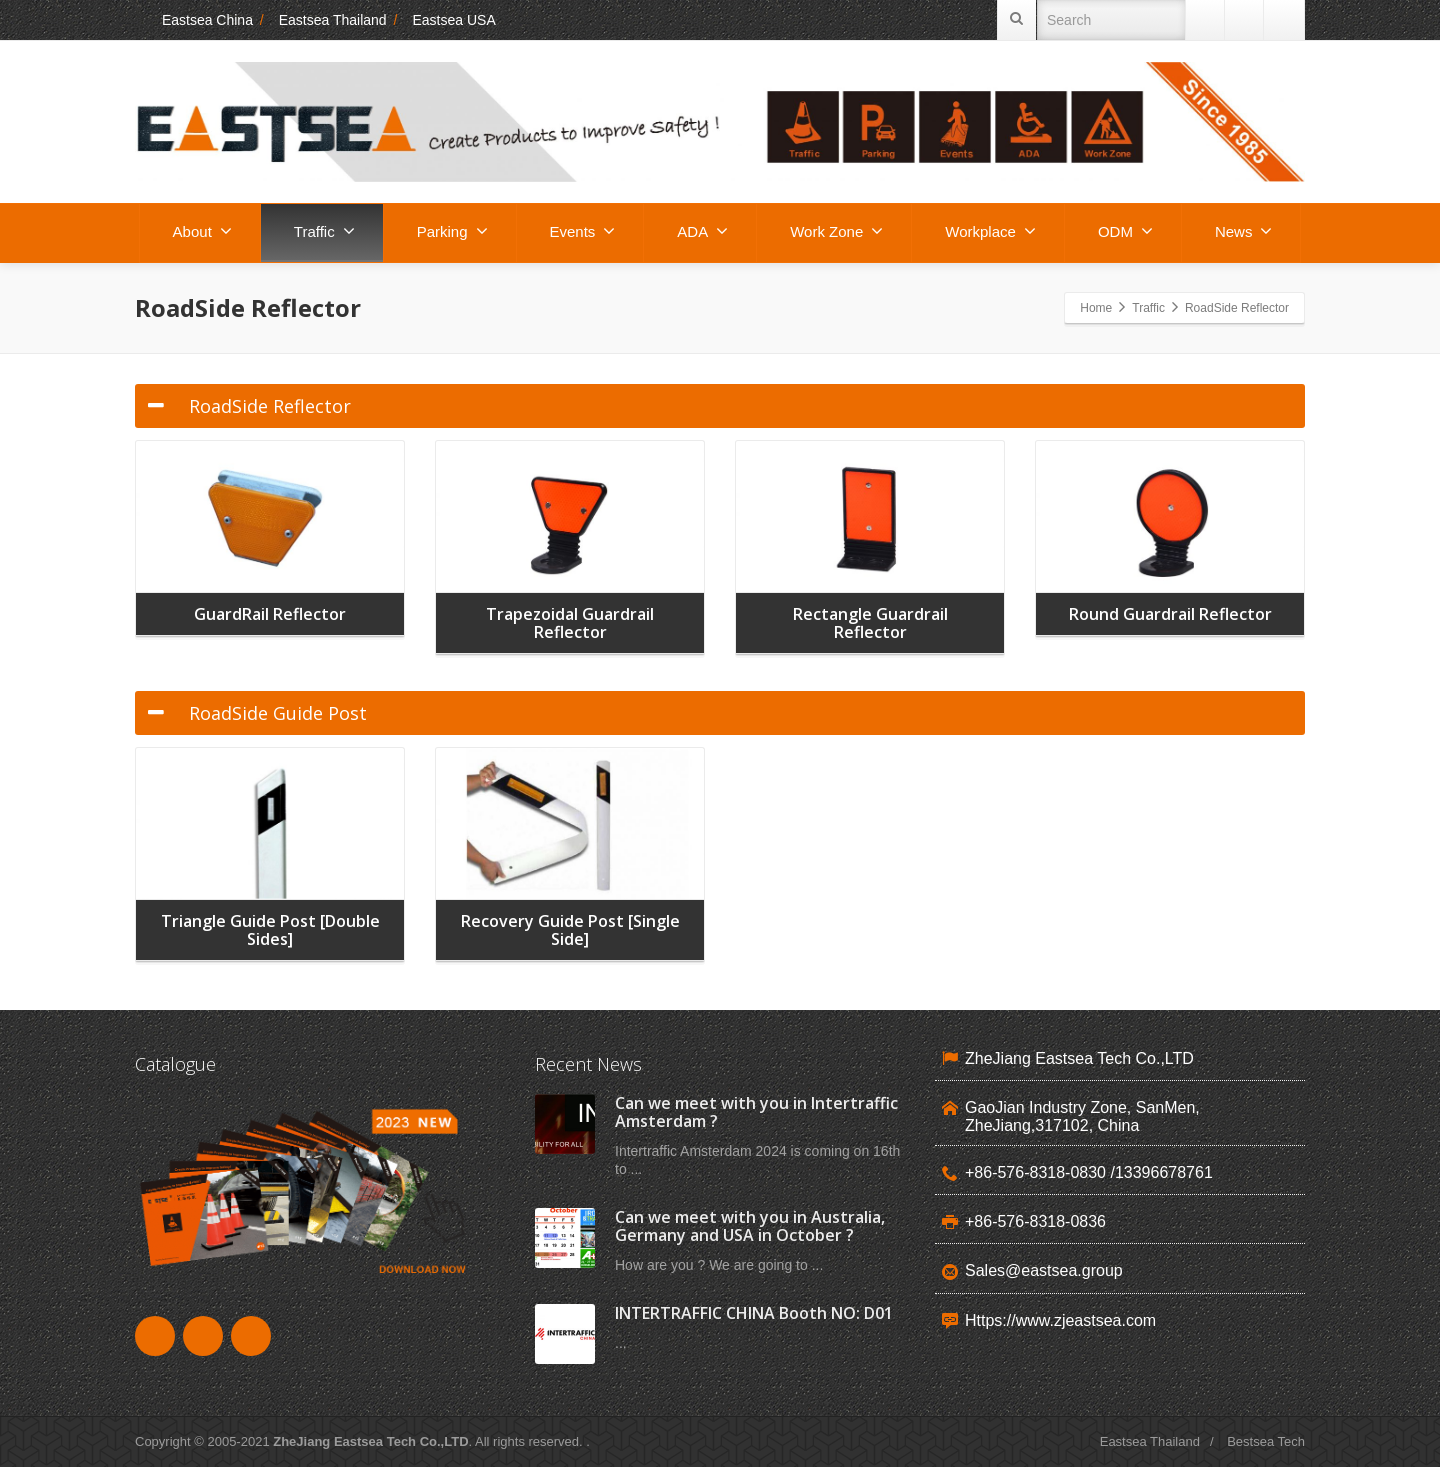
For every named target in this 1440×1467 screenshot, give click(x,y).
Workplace (990, 231)
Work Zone (836, 231)
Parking (452, 231)
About (202, 231)
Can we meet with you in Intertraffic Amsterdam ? (756, 1112)
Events (583, 231)
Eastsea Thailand (333, 20)
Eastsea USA (453, 20)
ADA (702, 231)
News (1244, 231)
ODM (1125, 231)
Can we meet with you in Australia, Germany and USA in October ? (750, 1226)
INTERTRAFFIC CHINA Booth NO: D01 (754, 1313)
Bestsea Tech (1266, 1441)
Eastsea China (194, 20)
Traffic (324, 231)
